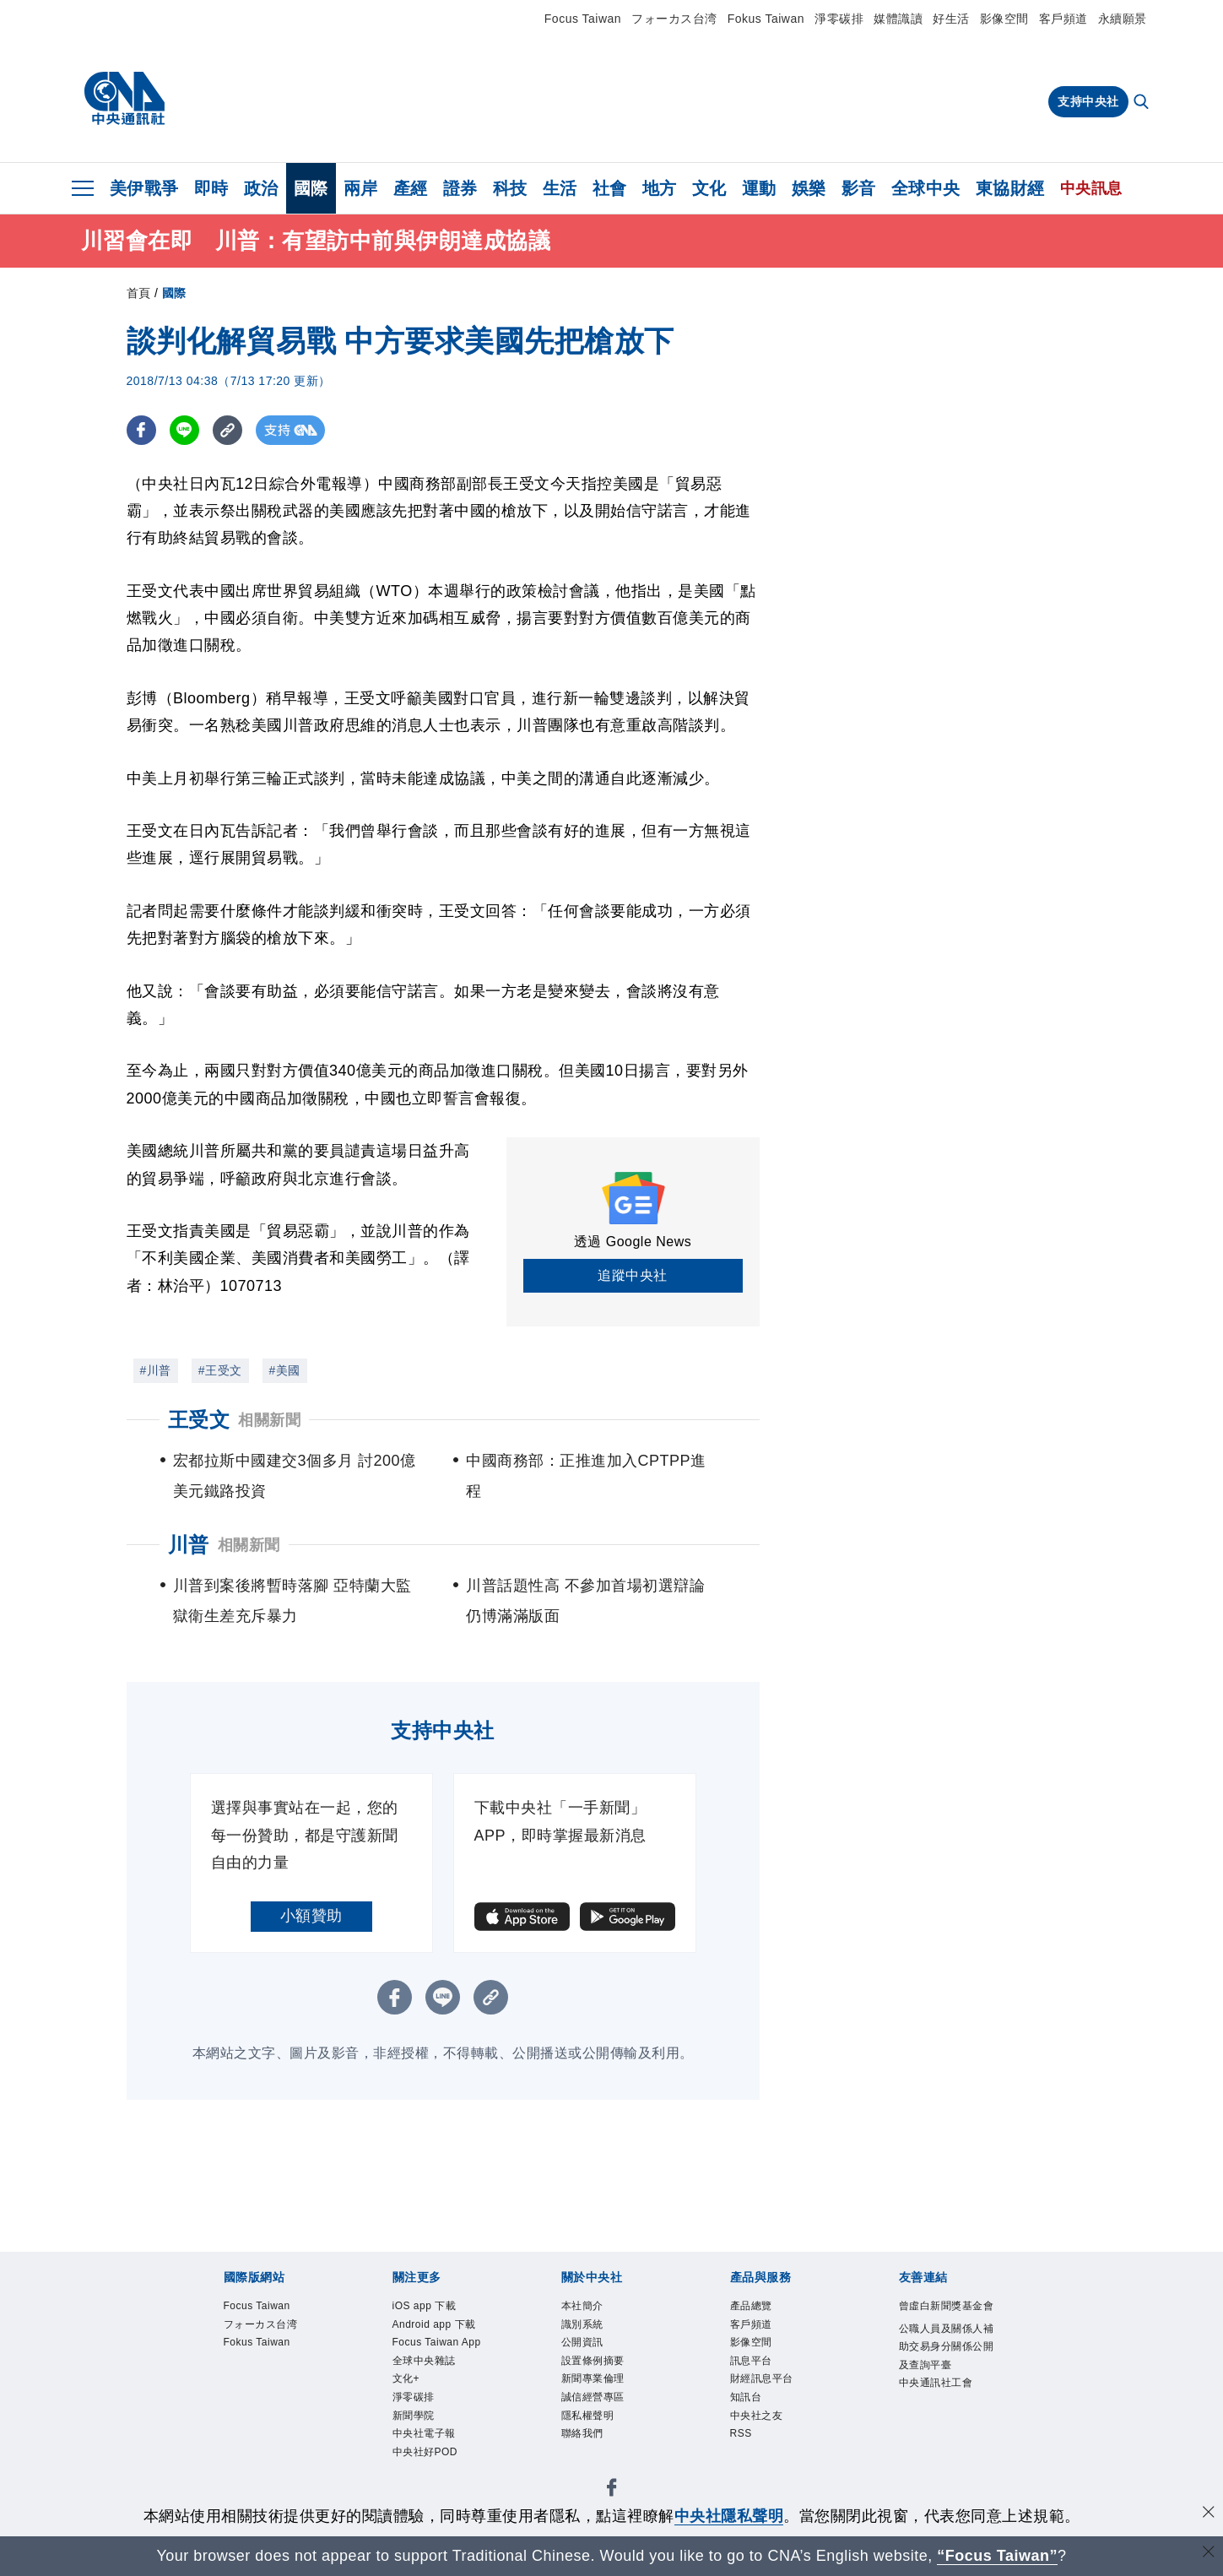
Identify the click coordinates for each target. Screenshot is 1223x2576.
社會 (610, 188)
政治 (261, 188)
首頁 (139, 293)
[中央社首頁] (124, 99)
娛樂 (809, 188)
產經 (410, 188)
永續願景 (1122, 18)
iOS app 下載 (430, 2307)
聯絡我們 (585, 2451)
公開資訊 (585, 2348)
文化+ (408, 2409)
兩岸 (361, 188)
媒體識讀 (898, 18)
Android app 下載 (441, 2328)
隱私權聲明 (592, 2430)
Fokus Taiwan (766, 18)
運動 (759, 188)
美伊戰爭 (144, 188)
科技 (510, 188)
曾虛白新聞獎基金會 (948, 2318)
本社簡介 (585, 2307)
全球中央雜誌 (429, 2389)
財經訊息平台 (767, 2389)
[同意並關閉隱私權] (1209, 2514)
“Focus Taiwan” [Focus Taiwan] (997, 2555)
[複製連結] (227, 430)
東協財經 (1010, 188)
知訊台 (748, 2409)
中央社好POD (430, 2491)
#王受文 (220, 1370)
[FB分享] (141, 430)
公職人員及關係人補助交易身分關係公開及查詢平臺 (948, 2371)
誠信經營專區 (598, 2409)
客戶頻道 (1063, 18)
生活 (560, 188)
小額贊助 (311, 1915)
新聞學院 (416, 2451)
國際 (311, 188)
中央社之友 (761, 2430)
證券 (460, 188)
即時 (211, 188)
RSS (743, 2451)
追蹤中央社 (633, 1275)
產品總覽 (754, 2307)
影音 (858, 188)
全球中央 (926, 188)
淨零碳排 (838, 18)
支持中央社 (1088, 101)
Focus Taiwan (582, 18)
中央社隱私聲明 (729, 2516)
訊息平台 (754, 2369)
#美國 (284, 1370)
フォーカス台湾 (674, 18)
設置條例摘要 (598, 2369)
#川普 (155, 1370)
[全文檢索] (1143, 103)
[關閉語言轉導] (1209, 2553)
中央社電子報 (429, 2471)
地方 (659, 188)
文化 (709, 188)
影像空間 (1004, 18)
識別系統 (585, 2328)
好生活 (951, 18)
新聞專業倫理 (598, 2389)
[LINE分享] (184, 430)
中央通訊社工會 (942, 2412)
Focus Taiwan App (432, 2358)
